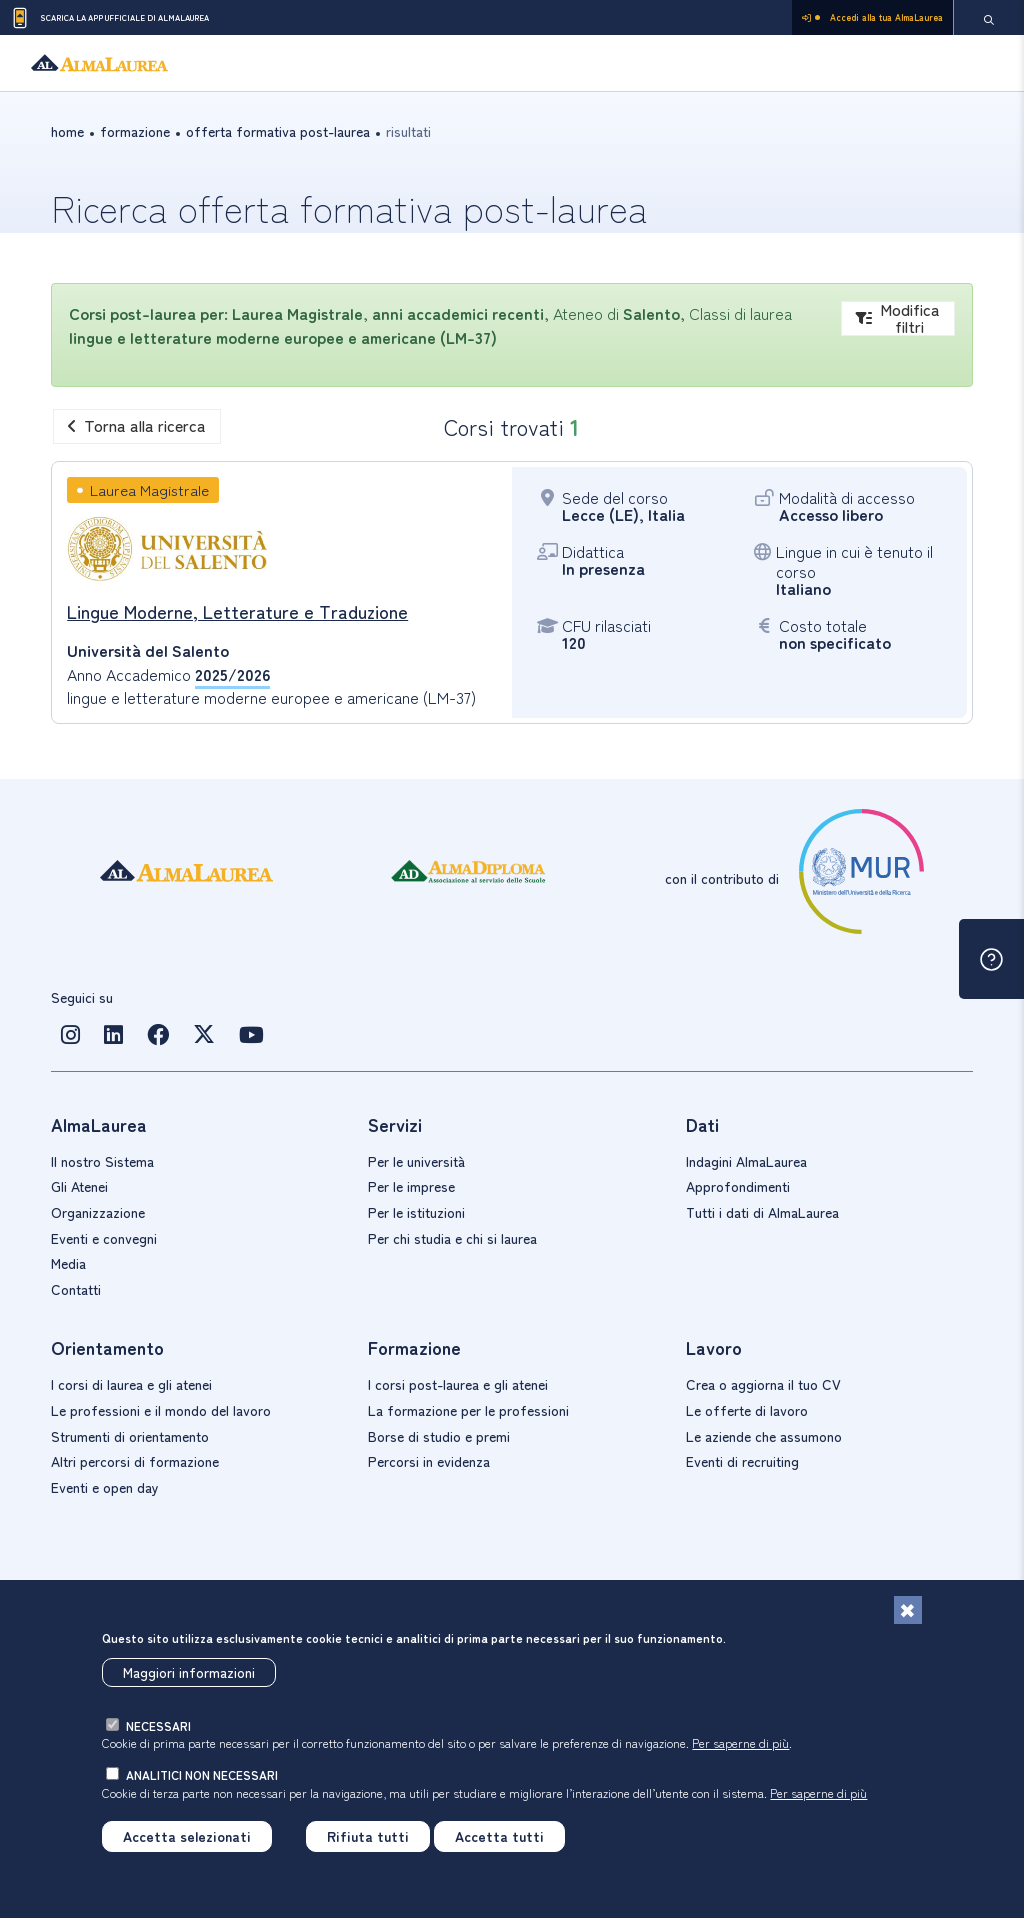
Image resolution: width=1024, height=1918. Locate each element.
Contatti (76, 1289)
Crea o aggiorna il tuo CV (763, 1384)
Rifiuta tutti (368, 1836)
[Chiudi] (908, 1610)
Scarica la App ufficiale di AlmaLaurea (109, 18)
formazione (135, 131)
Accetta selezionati (187, 1836)
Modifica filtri (898, 318)
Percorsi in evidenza (429, 1461)
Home (67, 131)
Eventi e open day (105, 1487)
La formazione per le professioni (468, 1410)
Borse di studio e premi (439, 1436)
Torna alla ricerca (137, 425)
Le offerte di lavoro (747, 1410)
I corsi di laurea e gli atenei (131, 1384)
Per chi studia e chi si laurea (452, 1238)
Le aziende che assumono (764, 1436)
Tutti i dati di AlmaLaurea (762, 1212)
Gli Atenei (79, 1186)
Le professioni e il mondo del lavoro (161, 1410)
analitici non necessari (202, 1774)
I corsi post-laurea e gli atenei (458, 1384)
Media (68, 1263)
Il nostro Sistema (102, 1161)
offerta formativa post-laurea (278, 131)
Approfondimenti (738, 1186)
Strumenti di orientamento (130, 1436)
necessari (158, 1725)
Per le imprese (411, 1186)
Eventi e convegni (104, 1238)
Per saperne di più (740, 1742)
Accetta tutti (499, 1836)
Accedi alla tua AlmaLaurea (872, 17)
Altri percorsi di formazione (135, 1461)
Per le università (416, 1161)
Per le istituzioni (416, 1212)
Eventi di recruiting (742, 1461)
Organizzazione (98, 1212)
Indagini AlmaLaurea (746, 1161)
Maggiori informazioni (189, 1672)
